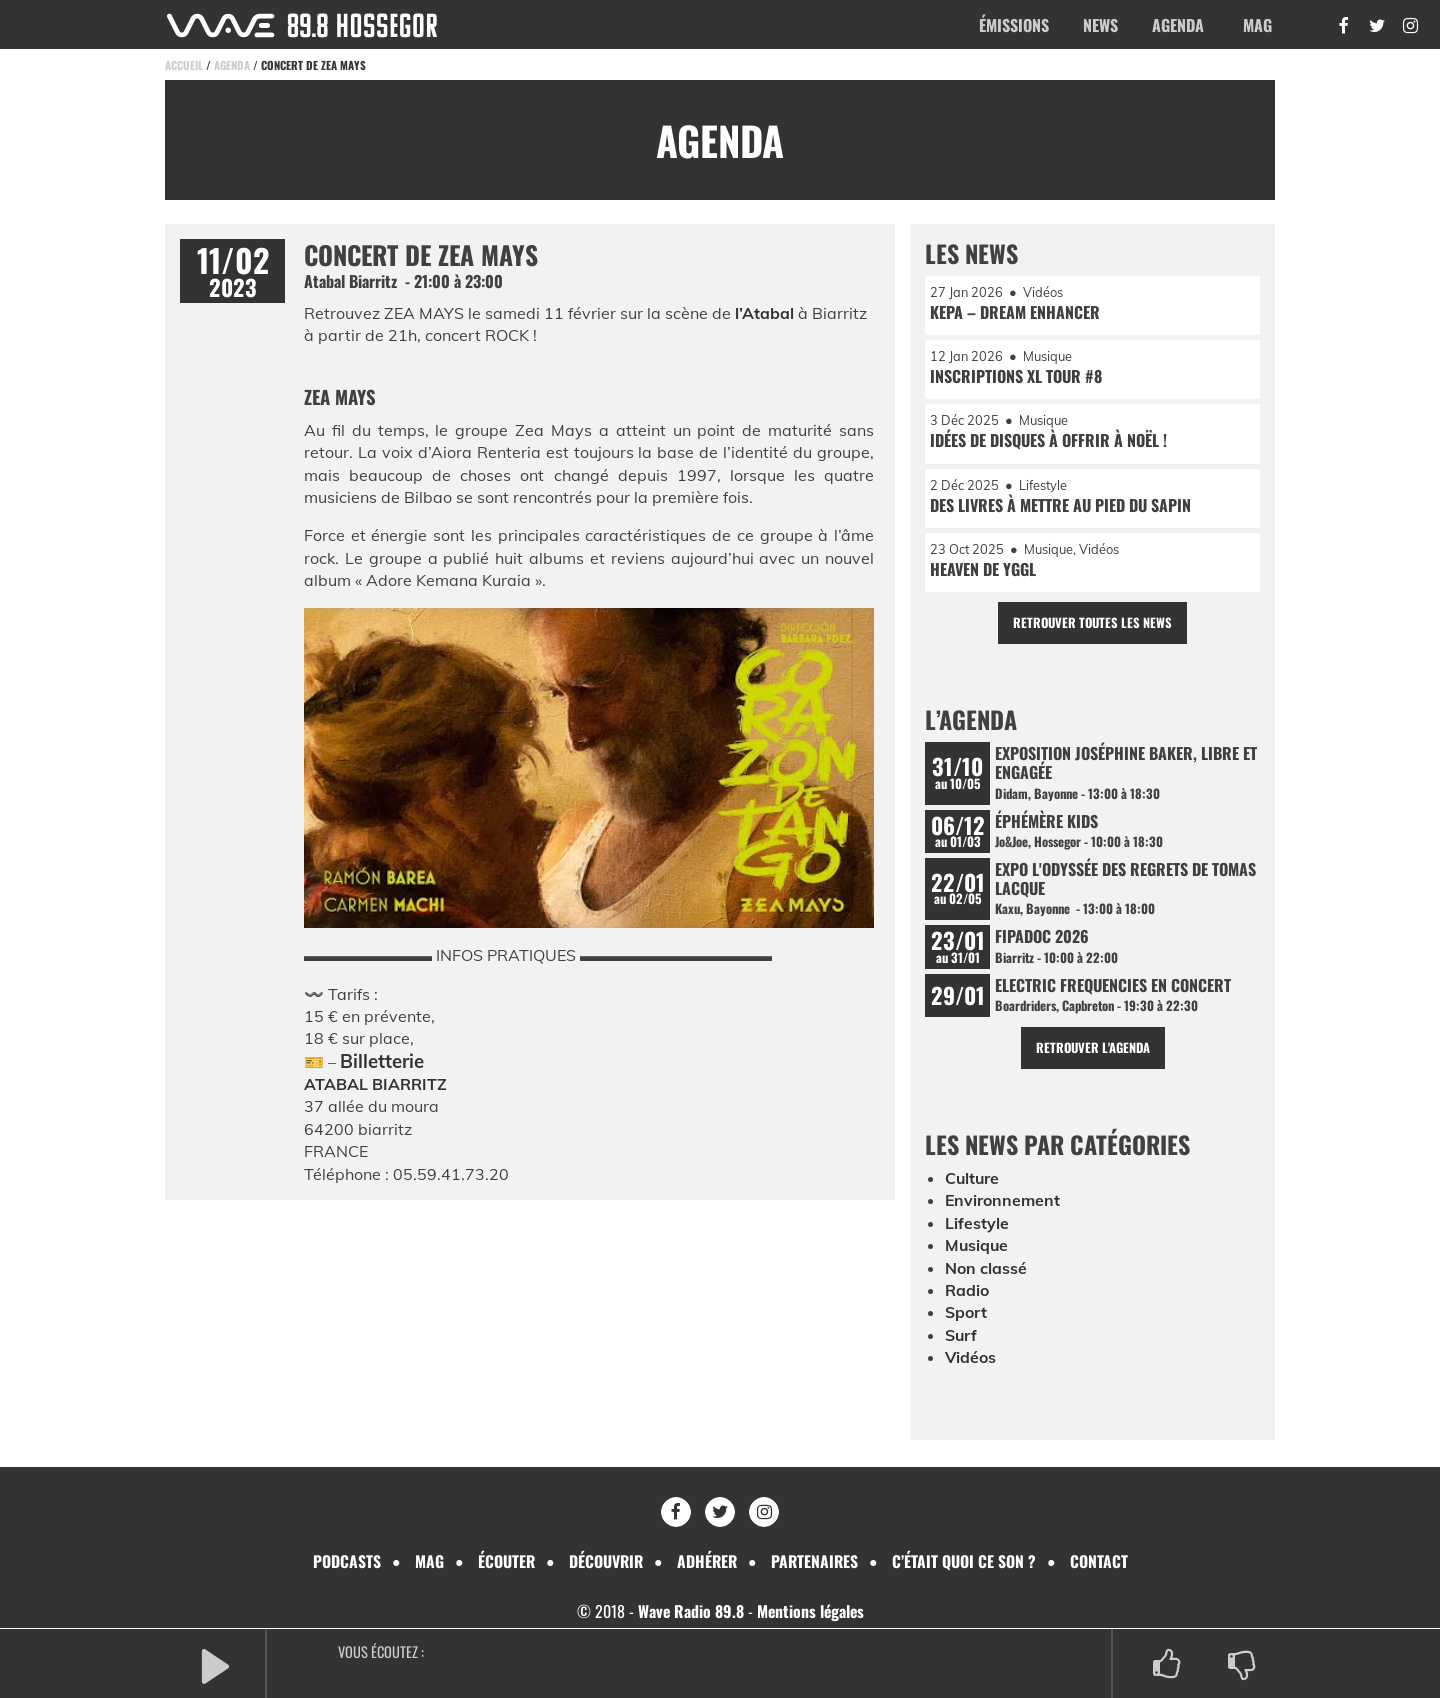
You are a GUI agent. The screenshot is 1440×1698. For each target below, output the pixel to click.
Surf (961, 1338)
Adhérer (707, 1561)
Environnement (1003, 1204)
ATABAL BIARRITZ (375, 1084)
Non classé (986, 1271)
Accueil (184, 65)
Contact (1102, 1561)
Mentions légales (811, 1612)
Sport (966, 1316)
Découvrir (604, 1561)
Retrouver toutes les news (1092, 624)
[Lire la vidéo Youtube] (589, 773)
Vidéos (971, 1360)
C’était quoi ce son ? (967, 1561)
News (1100, 25)
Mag (1257, 25)
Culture (973, 1181)
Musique (977, 1249)
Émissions (1014, 25)
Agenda (1178, 25)
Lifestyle (977, 1226)
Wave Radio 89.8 (689, 1612)
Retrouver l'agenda (1092, 1050)
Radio (967, 1293)
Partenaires (816, 1561)
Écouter (503, 1561)
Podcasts (343, 1561)
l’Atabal (764, 313)
